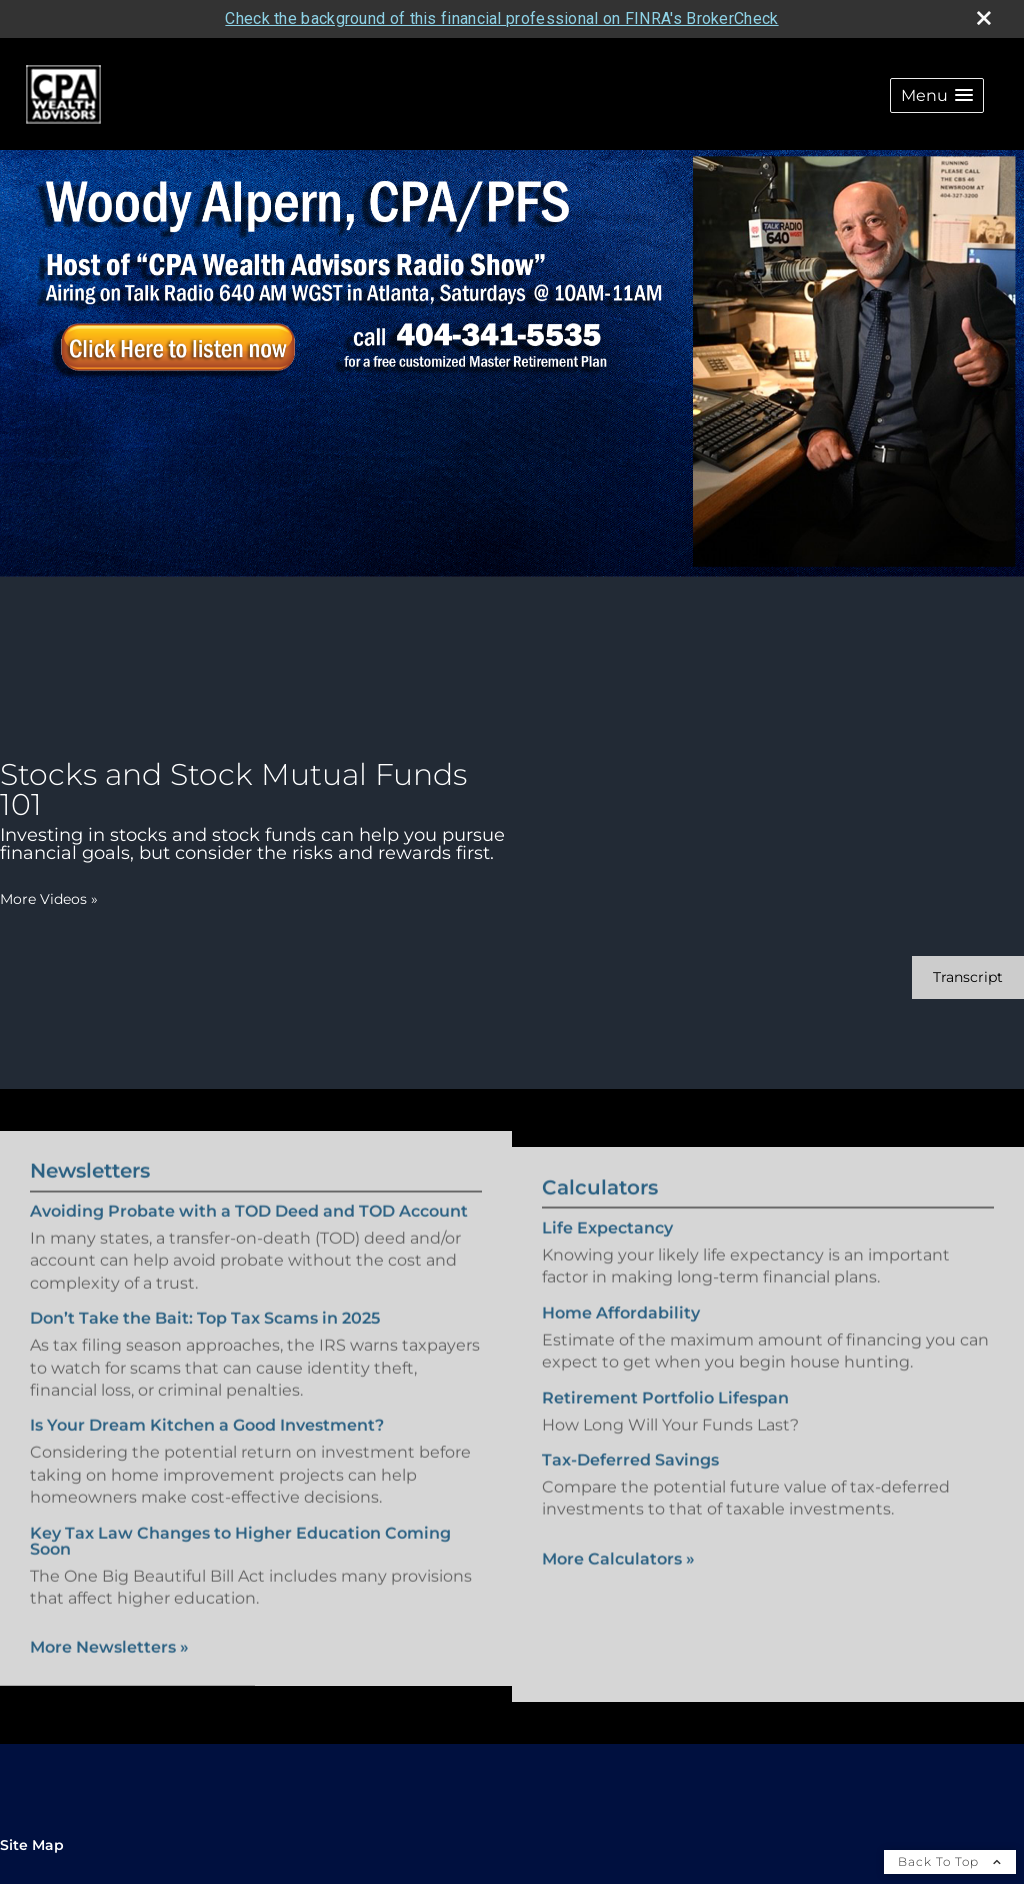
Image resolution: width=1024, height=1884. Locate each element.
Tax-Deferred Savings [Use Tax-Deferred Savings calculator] (630, 1474)
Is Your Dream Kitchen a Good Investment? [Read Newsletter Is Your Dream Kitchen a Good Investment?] (207, 1411)
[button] (937, 95)
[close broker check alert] (984, 18)
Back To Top (950, 1861)
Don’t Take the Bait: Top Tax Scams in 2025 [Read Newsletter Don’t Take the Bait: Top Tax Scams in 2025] (205, 1304)
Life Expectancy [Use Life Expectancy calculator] (607, 1242)
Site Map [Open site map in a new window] (32, 1845)
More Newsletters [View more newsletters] (109, 1633)
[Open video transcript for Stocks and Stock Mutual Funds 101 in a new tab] (968, 977)
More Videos (49, 899)
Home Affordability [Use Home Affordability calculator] (621, 1326)
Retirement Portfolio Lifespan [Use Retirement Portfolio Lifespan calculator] (665, 1411)
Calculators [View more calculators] (600, 1202)
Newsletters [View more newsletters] (90, 1156)
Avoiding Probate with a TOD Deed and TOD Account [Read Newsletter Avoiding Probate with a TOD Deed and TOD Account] (249, 1196)
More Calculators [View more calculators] (618, 1572)
